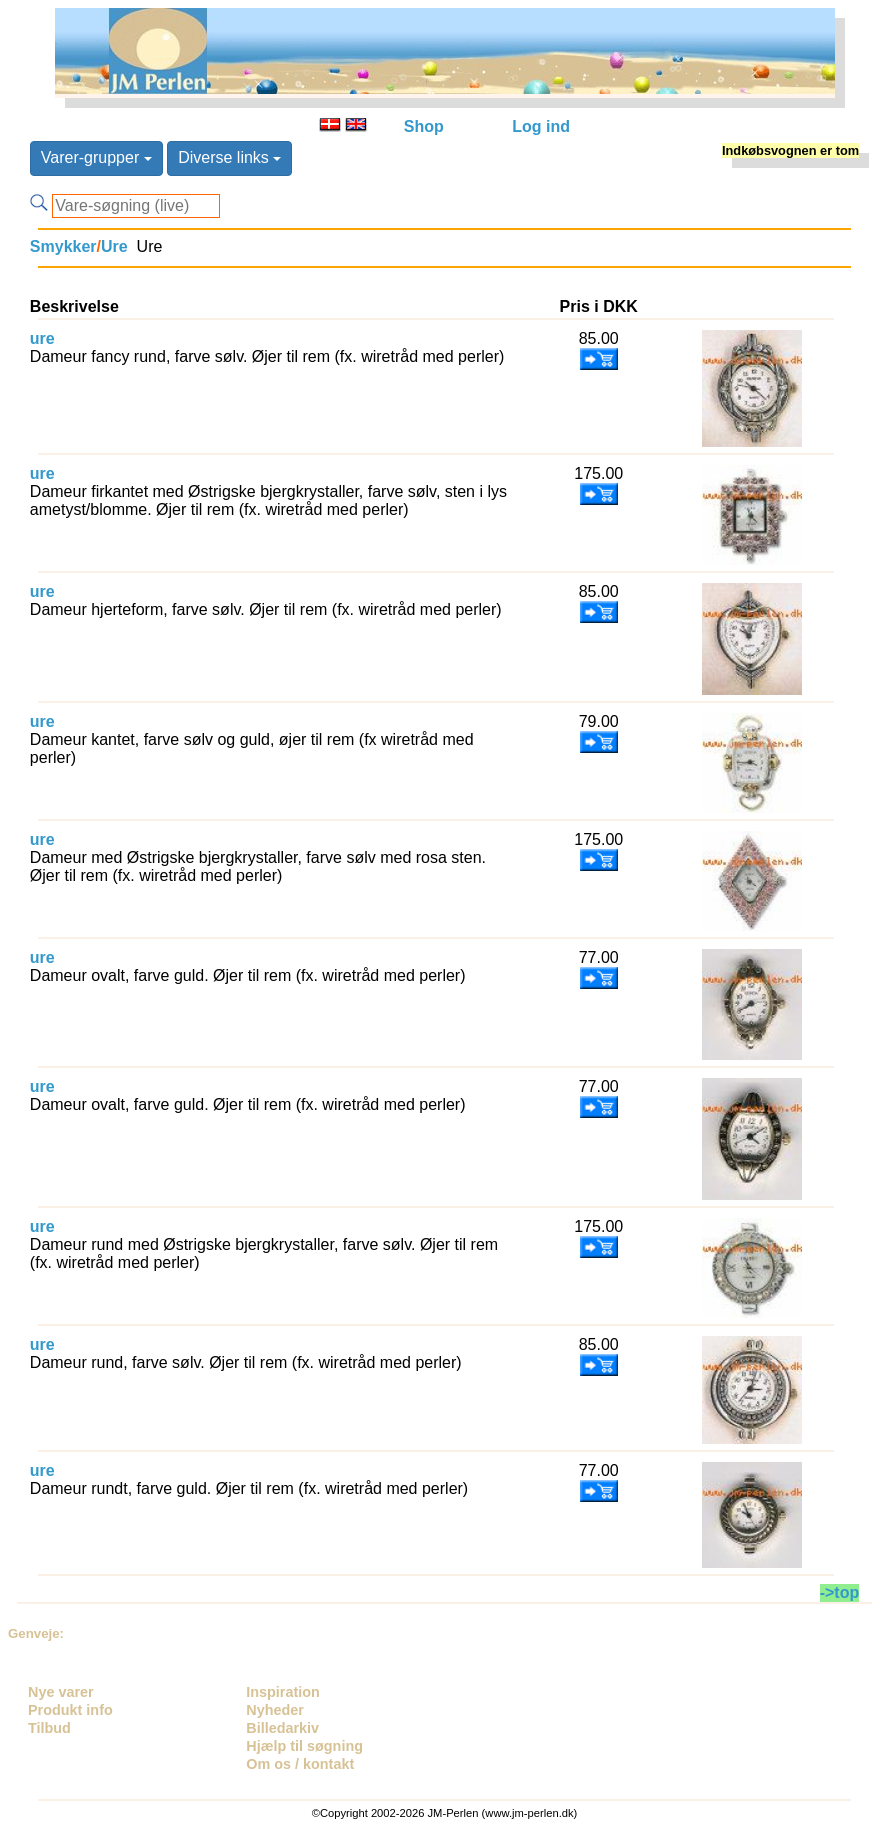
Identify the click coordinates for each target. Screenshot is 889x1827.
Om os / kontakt (300, 1764)
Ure (114, 246)
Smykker (63, 246)
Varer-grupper (96, 157)
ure (42, 338)
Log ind (541, 126)
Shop (424, 126)
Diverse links (229, 157)
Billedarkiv (282, 1728)
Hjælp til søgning (304, 1746)
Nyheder (275, 1710)
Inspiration (283, 1692)
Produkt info (70, 1710)
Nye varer (61, 1692)
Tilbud (49, 1728)
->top (840, 1592)
